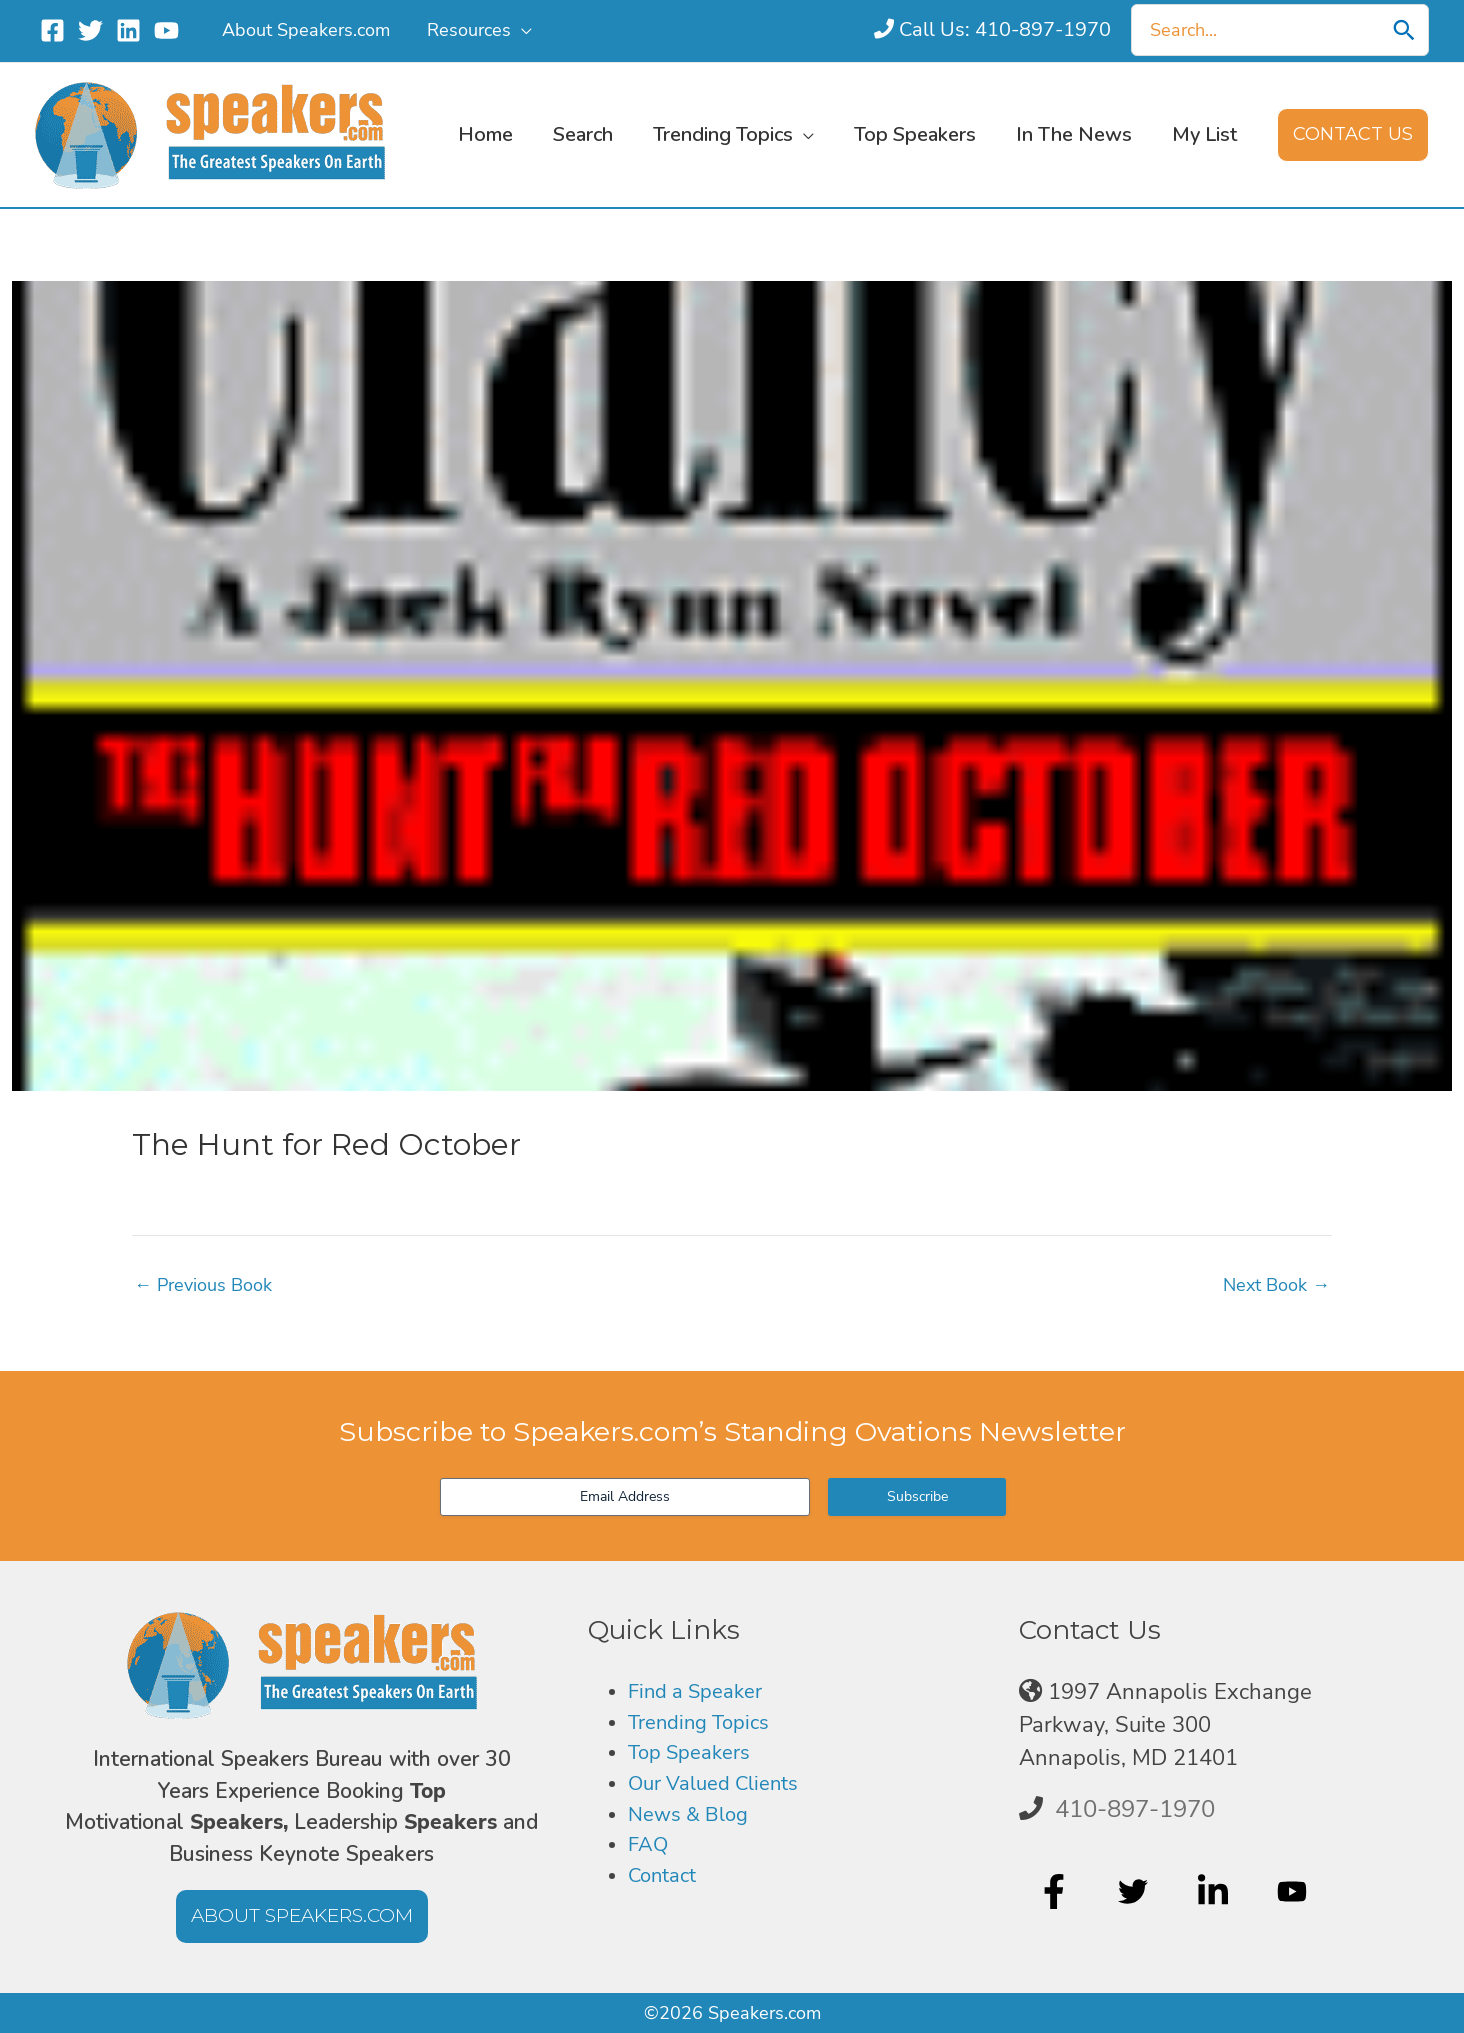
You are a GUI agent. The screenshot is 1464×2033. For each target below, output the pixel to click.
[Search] (1404, 30)
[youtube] (1294, 1891)
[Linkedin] (128, 30)
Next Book (1276, 1285)
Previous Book (203, 1285)
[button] (520, 30)
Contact (666, 1887)
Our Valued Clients (723, 1789)
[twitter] (1135, 1891)
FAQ (650, 1854)
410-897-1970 (1135, 1809)
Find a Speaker (702, 1692)
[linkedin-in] (1215, 1891)
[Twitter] (90, 30)
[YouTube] (166, 30)
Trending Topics (706, 1725)
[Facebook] (52, 30)
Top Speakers (695, 1757)
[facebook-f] (1056, 1891)
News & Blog (694, 1822)
